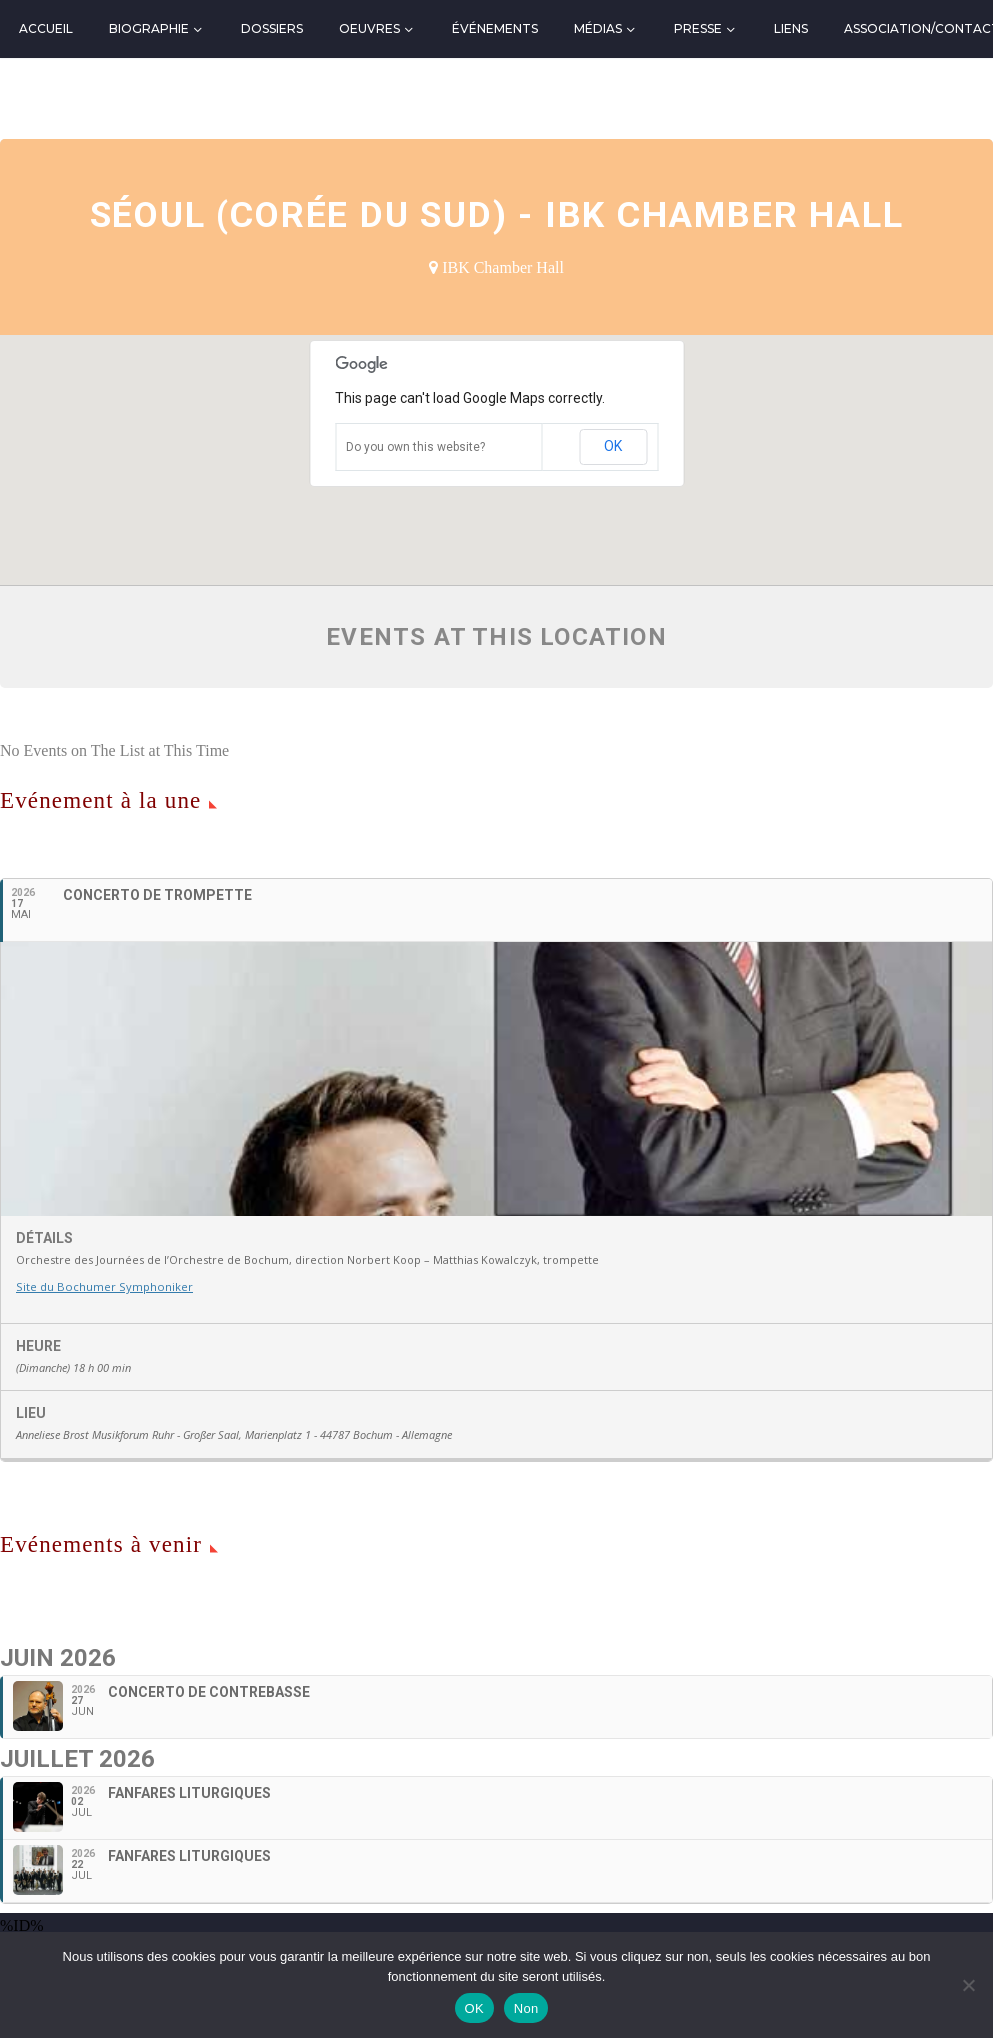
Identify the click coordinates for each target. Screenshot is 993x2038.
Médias (598, 28)
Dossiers (272, 28)
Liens (791, 28)
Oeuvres (369, 28)
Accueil (46, 28)
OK (613, 446)
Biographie (149, 28)
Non (526, 2008)
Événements (495, 28)
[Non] (968, 1985)
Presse (698, 28)
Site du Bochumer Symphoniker (102, 1353)
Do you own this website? (415, 447)
